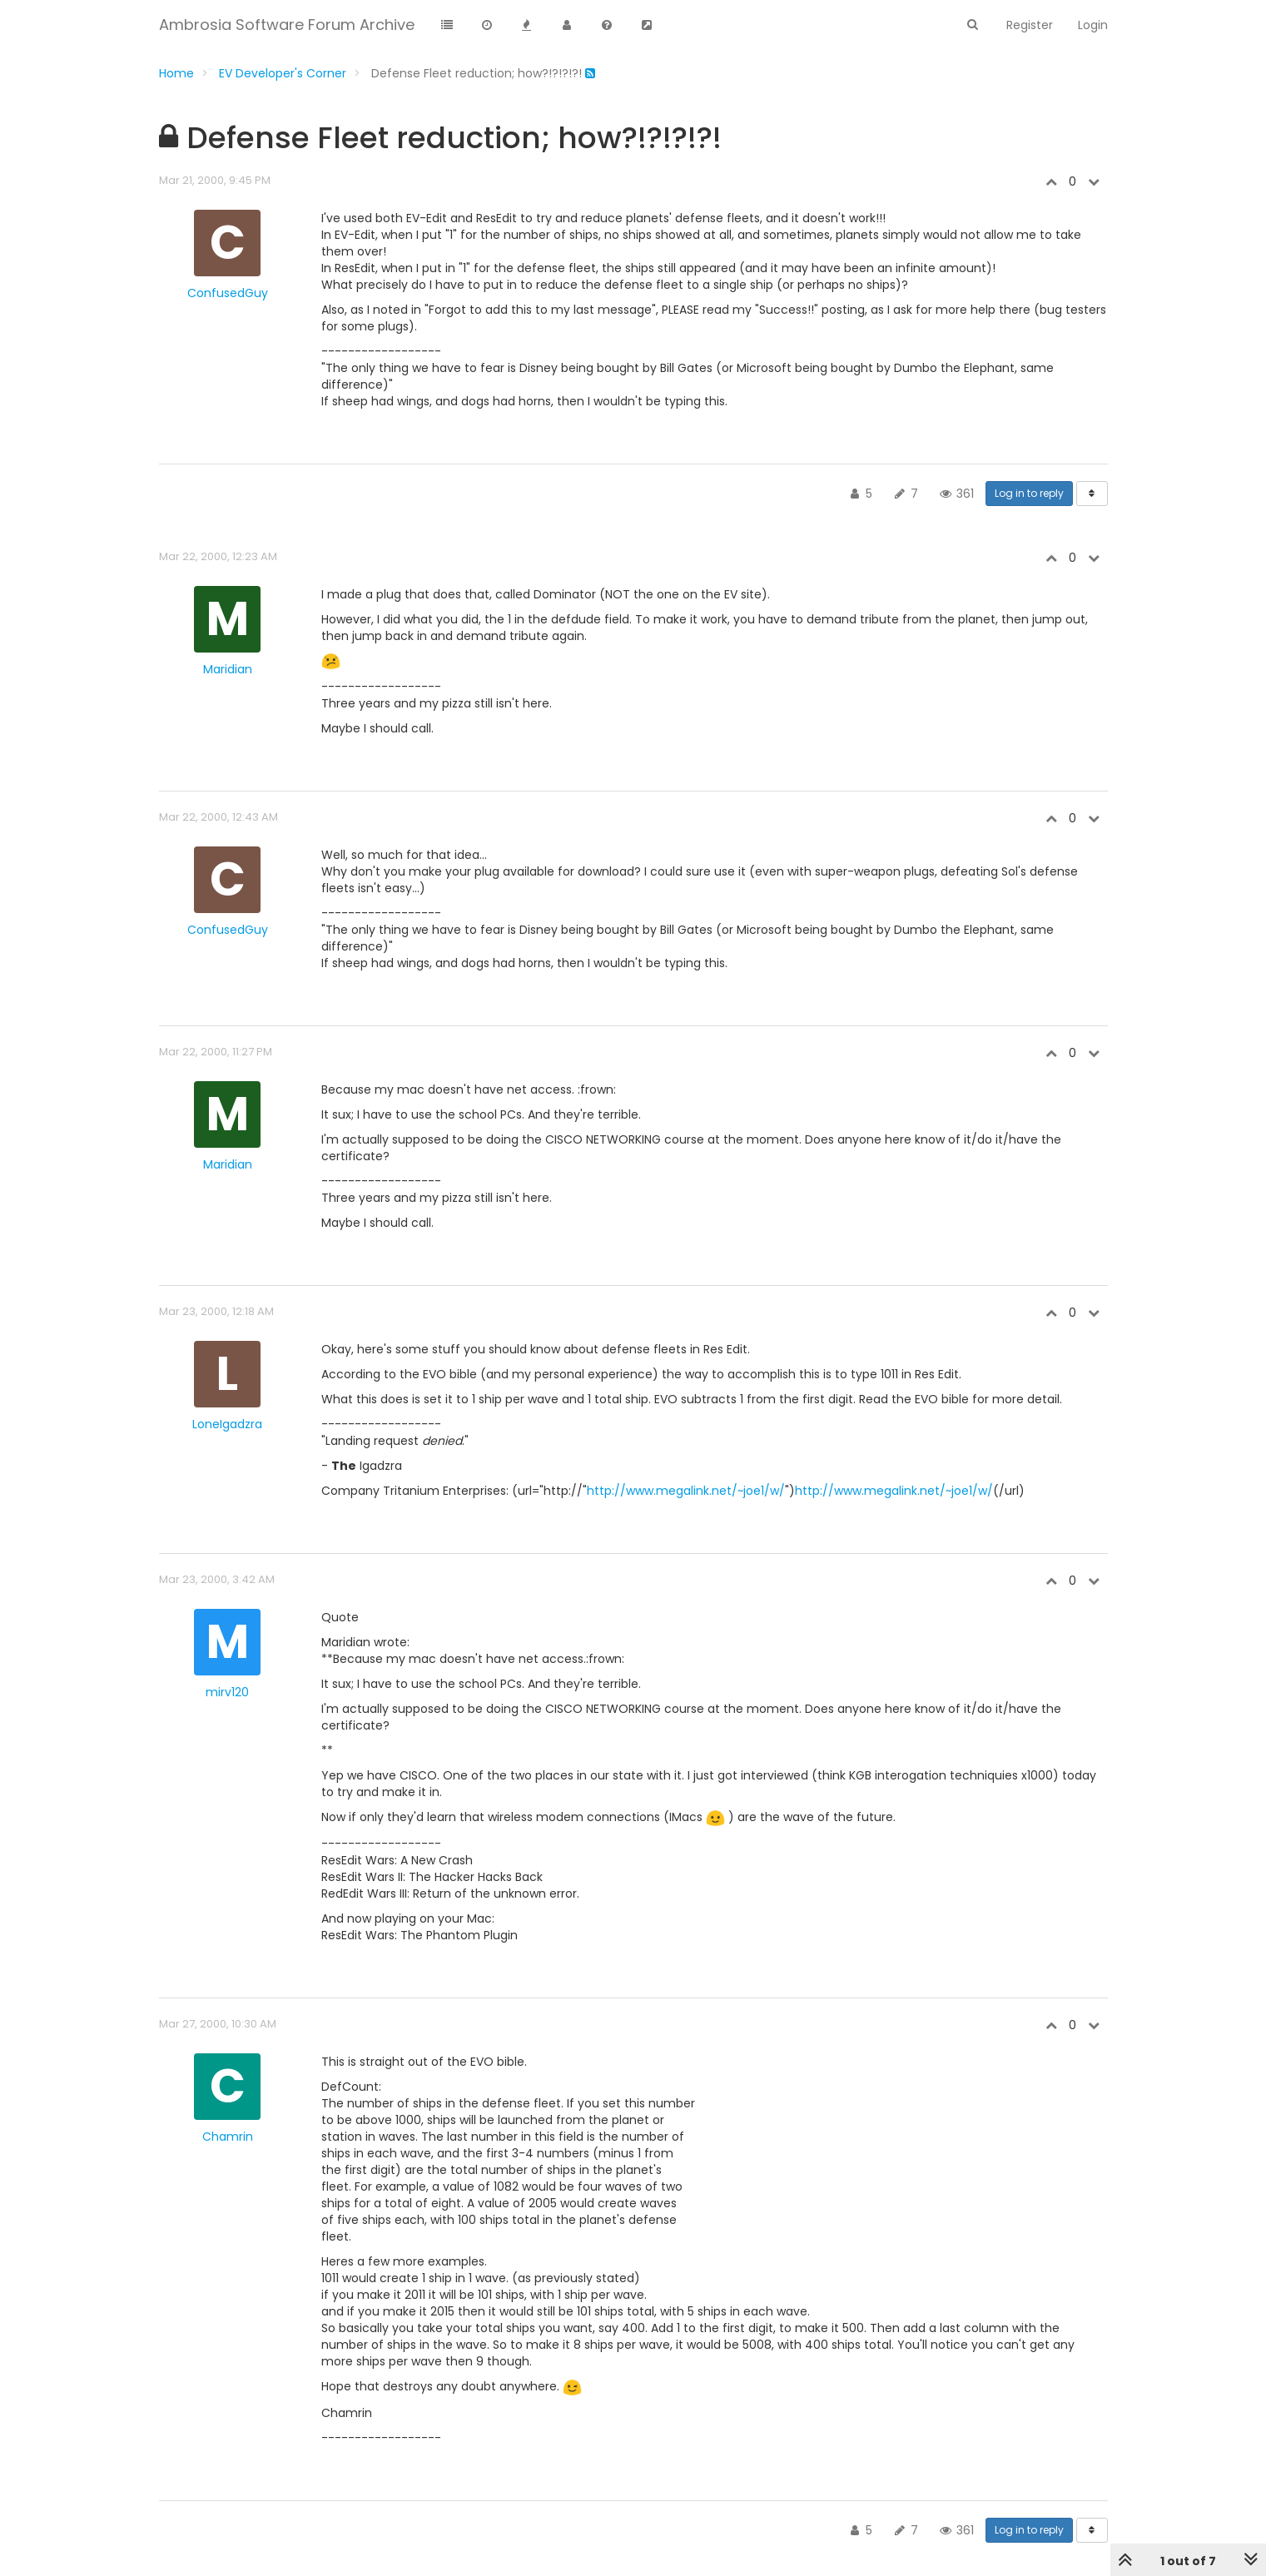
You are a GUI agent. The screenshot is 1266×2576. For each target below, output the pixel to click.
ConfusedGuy (227, 293)
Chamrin (227, 2136)
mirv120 (227, 1692)
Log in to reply (1029, 493)
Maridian (227, 669)
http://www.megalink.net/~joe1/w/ (686, 1490)
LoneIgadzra (227, 1424)
